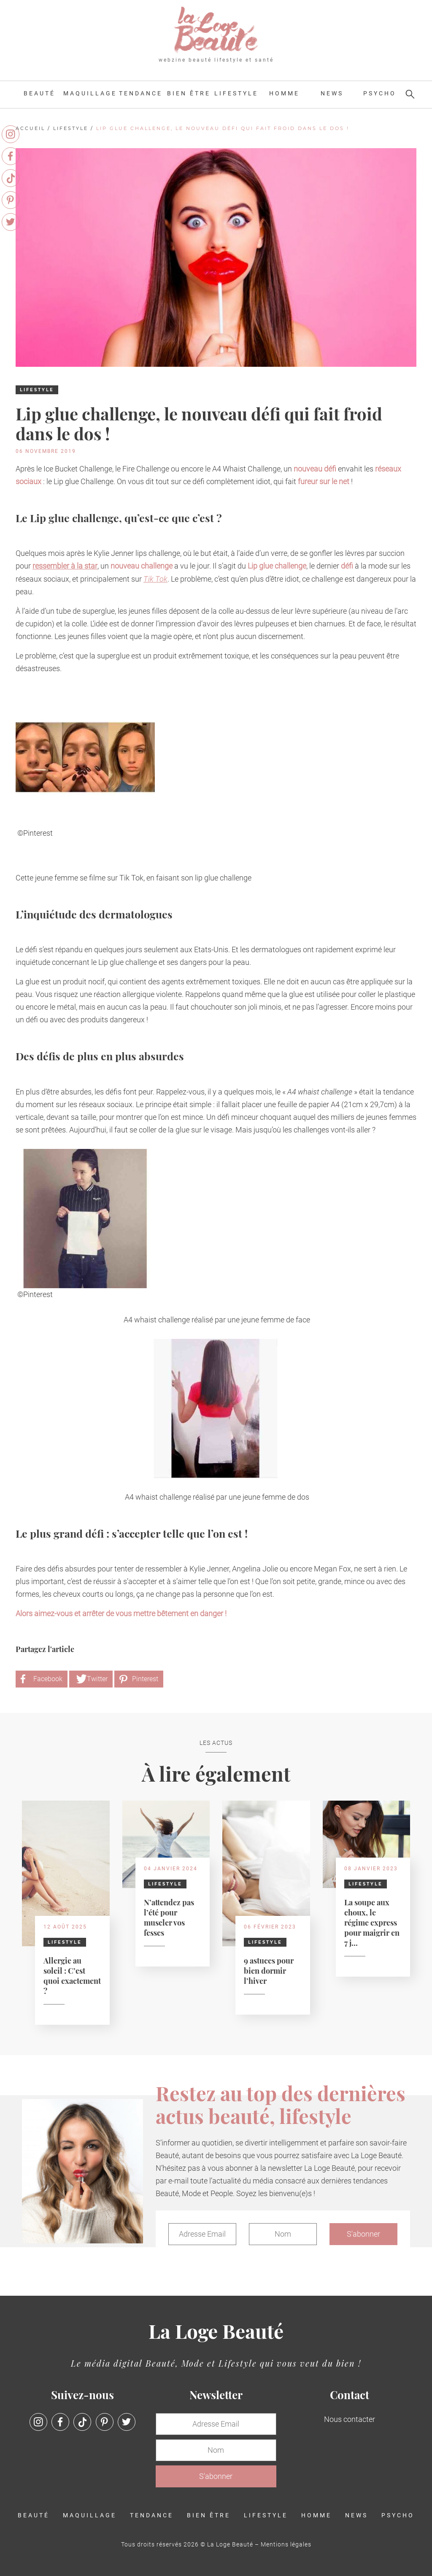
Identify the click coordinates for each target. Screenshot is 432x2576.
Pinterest (145, 1679)
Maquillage (90, 93)
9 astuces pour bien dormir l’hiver (269, 1970)
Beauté (39, 93)
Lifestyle (236, 93)
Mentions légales (286, 2544)
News (332, 93)
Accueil (30, 128)
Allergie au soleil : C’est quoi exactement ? (72, 1975)
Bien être (189, 93)
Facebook (47, 1679)
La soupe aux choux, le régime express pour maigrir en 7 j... (372, 1922)
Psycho (379, 93)
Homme (284, 93)
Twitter (97, 1679)
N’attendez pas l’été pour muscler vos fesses (169, 1916)
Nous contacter (349, 2419)
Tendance (140, 93)
